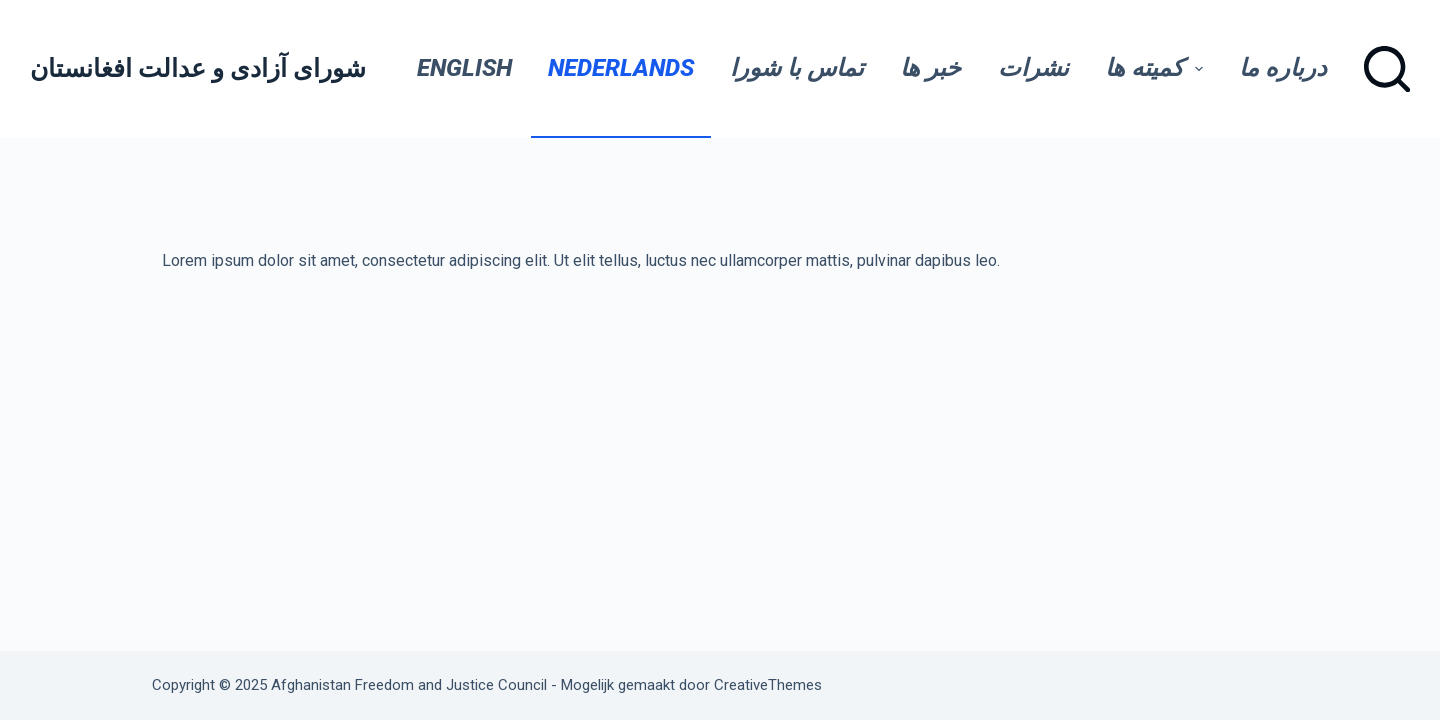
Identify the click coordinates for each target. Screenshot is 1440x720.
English (464, 68)
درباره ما (1283, 68)
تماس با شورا (797, 68)
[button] (1199, 69)
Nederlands (621, 68)
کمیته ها (1160, 69)
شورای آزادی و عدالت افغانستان (198, 68)
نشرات (1033, 68)
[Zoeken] (1387, 69)
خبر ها (930, 68)
